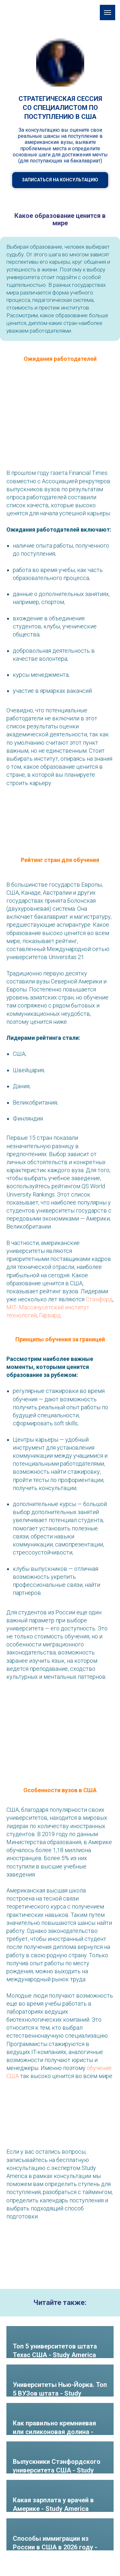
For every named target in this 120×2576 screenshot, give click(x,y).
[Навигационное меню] (107, 12)
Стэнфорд (99, 1299)
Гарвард (50, 1315)
